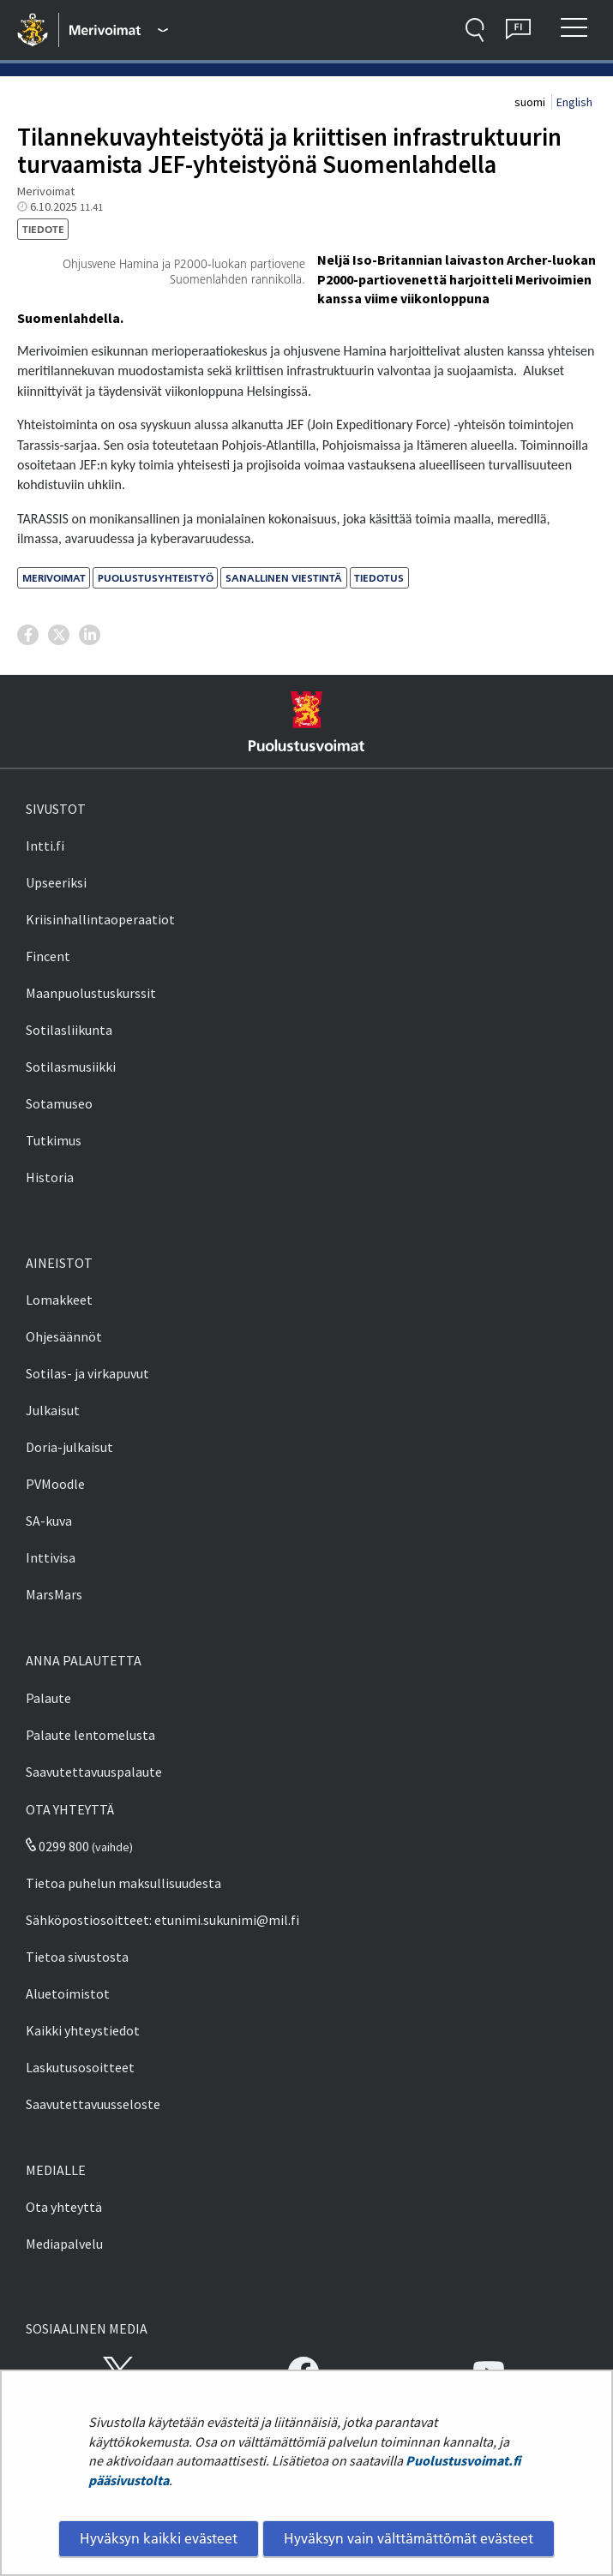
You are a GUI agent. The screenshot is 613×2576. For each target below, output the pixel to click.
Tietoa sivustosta (77, 1956)
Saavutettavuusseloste (93, 2104)
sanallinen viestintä (283, 577)
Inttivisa (50, 1557)
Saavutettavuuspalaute (94, 1771)
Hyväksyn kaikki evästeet (158, 2538)
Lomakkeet (59, 1299)
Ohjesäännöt (64, 1336)
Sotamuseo (59, 1103)
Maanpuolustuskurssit (91, 992)
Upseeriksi (56, 882)
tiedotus (379, 577)
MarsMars (54, 1594)
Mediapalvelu (64, 2243)
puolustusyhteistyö (155, 577)
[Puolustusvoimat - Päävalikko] (118, 30)
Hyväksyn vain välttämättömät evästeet (408, 2538)
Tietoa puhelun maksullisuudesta (123, 1883)
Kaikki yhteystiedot (83, 2030)
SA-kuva (49, 1520)
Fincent (48, 956)
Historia (50, 1177)
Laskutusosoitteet (80, 2067)
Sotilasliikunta (69, 1029)
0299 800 (57, 1846)
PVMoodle (55, 1483)
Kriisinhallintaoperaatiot (100, 919)
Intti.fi (45, 845)
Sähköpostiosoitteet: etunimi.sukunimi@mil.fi (162, 1919)
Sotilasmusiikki (71, 1066)
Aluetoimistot (68, 1993)
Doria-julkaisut (69, 1446)
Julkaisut (53, 1410)
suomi (531, 102)
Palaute (48, 1697)
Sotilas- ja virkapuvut (87, 1373)
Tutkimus (53, 1140)
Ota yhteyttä (64, 2206)
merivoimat (54, 577)
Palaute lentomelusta (90, 1734)
